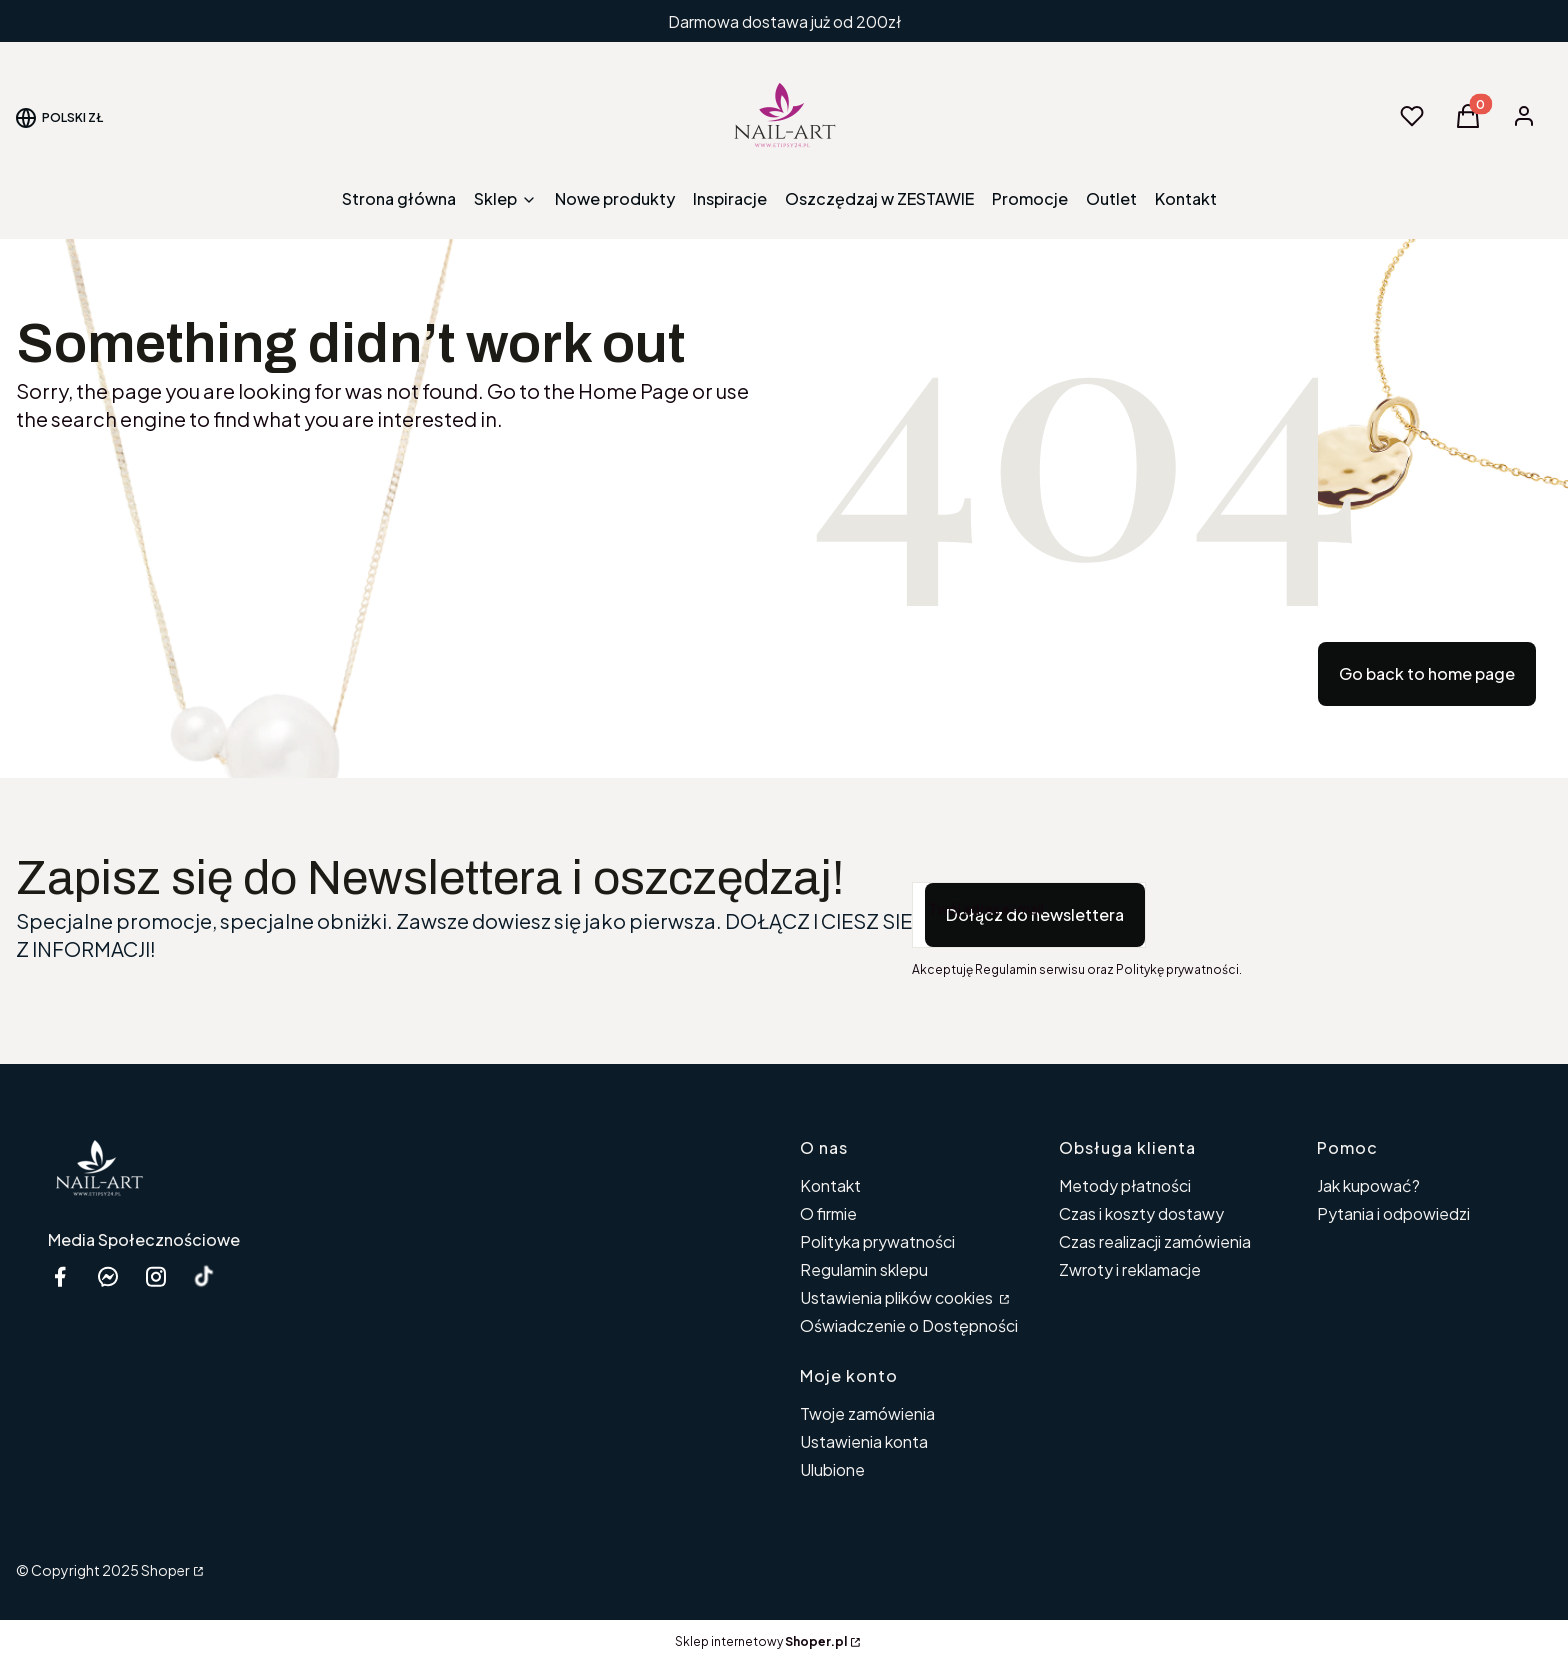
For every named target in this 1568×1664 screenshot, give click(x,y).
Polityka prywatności (877, 1241)
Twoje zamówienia (867, 1413)
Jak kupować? (1368, 1185)
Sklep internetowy (761, 1641)
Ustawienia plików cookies (898, 1297)
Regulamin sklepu (864, 1269)
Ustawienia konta (864, 1441)
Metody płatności (1125, 1185)
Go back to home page (1427, 673)
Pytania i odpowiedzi (1393, 1213)
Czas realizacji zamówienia (1155, 1241)
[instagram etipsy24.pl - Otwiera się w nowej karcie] (156, 1276)
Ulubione (832, 1469)
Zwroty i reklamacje (1130, 1269)
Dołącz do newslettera (1035, 914)
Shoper (165, 1570)
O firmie (828, 1213)
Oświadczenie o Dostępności (909, 1325)
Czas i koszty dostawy (1141, 1213)
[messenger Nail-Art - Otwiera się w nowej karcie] (108, 1276)
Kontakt (830, 1185)
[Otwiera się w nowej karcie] (204, 1276)
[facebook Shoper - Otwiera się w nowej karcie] (60, 1276)
